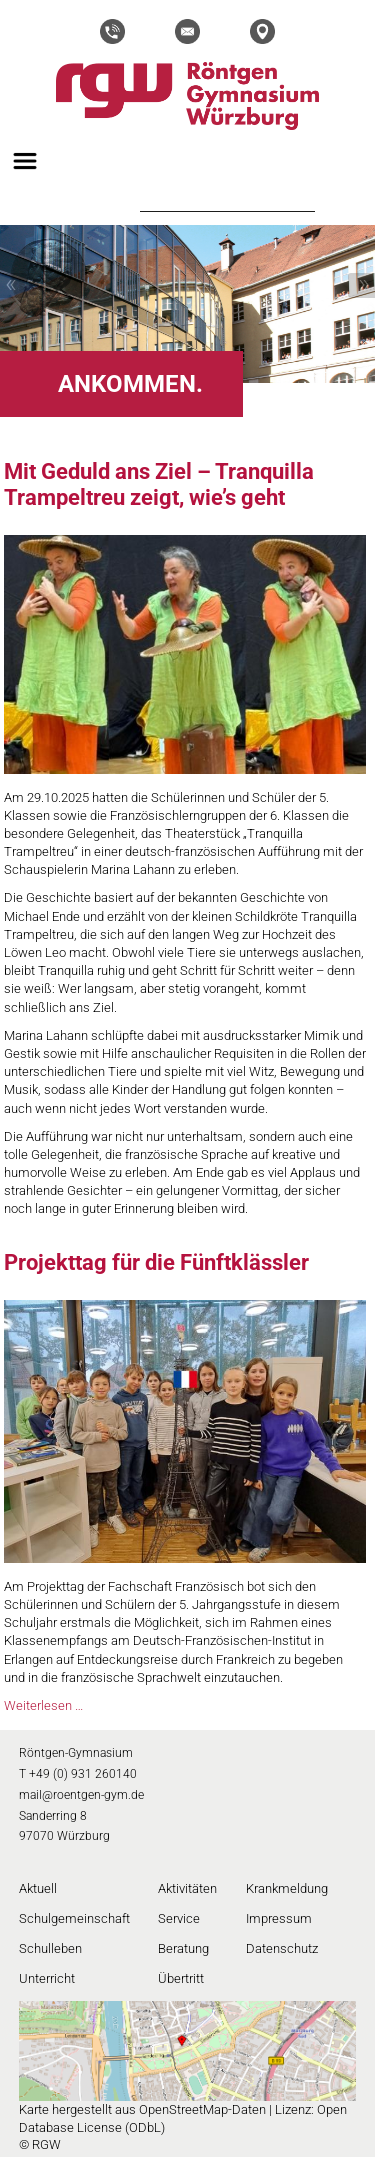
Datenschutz (282, 1948)
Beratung (183, 1948)
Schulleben (50, 1948)
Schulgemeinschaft (74, 1918)
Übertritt (181, 1978)
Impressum (279, 1918)
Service (179, 1918)
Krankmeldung (287, 1888)
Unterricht (47, 1978)
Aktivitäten (187, 1888)
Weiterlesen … (43, 1705)
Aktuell (38, 1888)
